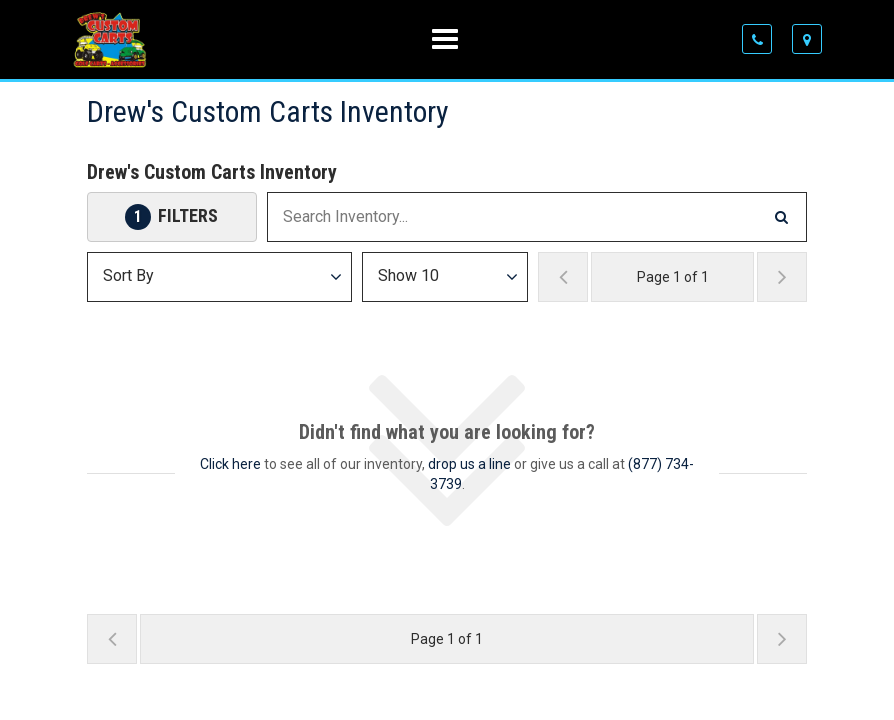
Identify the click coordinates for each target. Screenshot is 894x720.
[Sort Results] (219, 277)
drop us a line (469, 464)
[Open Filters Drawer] (172, 217)
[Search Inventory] (781, 217)
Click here (230, 464)
